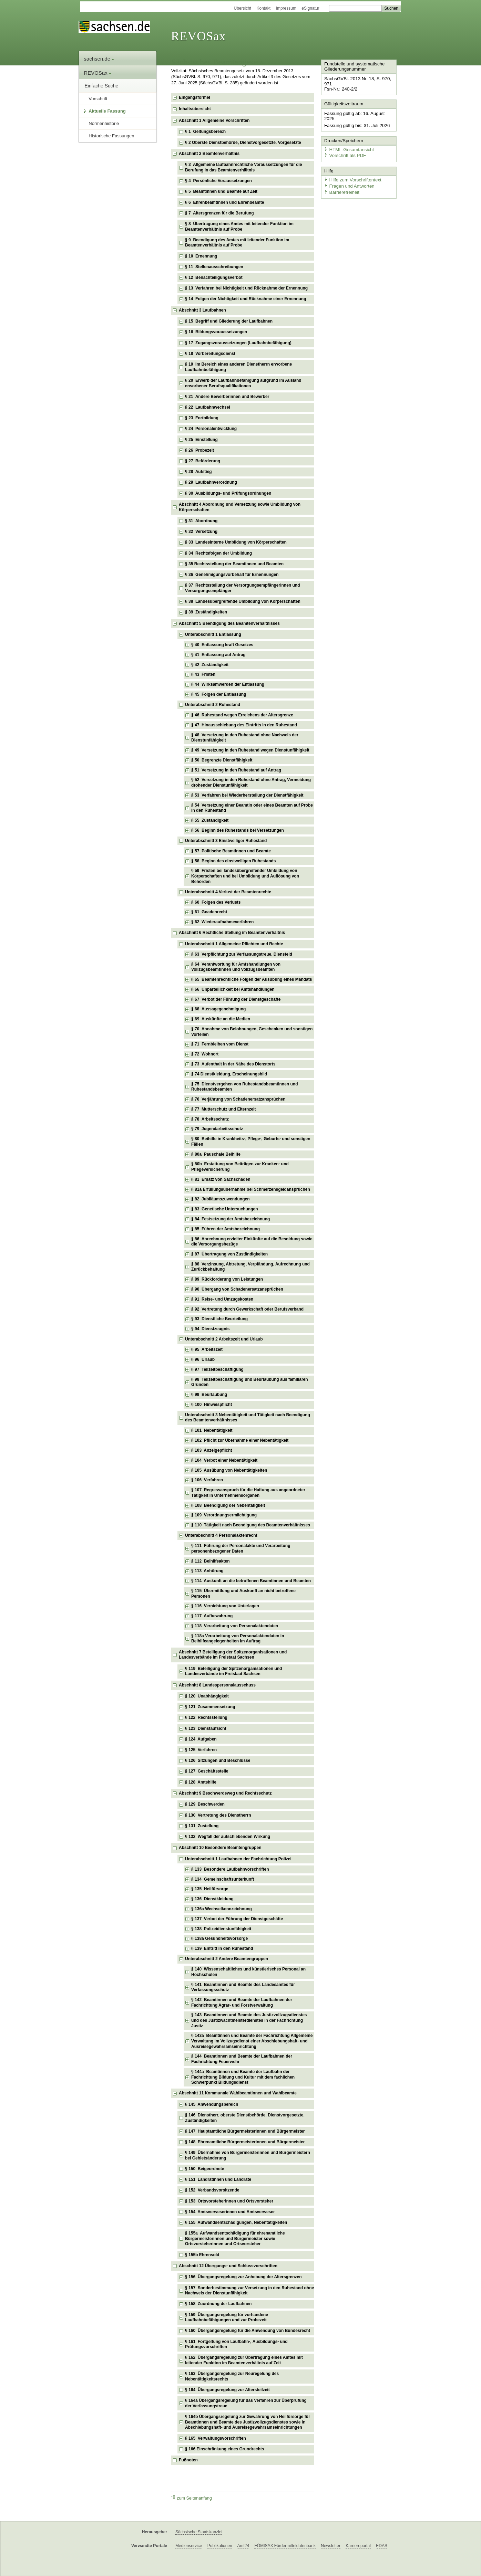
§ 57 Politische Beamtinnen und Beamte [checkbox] (231, 851)
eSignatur (310, 8)
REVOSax (198, 36)
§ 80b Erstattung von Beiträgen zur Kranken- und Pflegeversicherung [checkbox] (240, 1166)
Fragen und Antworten (348, 178)
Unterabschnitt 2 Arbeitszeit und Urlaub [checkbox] (224, 1339)
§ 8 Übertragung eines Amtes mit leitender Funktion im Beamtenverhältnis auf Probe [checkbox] (239, 226)
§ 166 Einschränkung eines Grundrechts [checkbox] (224, 2449)
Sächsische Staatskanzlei (198, 2532)
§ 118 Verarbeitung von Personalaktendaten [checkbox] (234, 1625)
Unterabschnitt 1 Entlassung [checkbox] (213, 634)
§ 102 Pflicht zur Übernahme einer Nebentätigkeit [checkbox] (239, 1440)
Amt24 (243, 2545)
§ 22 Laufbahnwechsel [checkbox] (207, 407)
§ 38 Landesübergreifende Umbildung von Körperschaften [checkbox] (242, 601)
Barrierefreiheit (341, 185)
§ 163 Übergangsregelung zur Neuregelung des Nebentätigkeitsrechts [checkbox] (232, 2376)
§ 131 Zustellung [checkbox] (201, 1825)
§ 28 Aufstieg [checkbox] (198, 471)
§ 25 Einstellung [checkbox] (201, 439)
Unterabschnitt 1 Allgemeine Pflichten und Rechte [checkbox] (234, 944)
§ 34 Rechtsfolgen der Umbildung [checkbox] (218, 553)
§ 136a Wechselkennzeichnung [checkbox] (221, 1908)
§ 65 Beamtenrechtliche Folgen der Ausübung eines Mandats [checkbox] (251, 979)
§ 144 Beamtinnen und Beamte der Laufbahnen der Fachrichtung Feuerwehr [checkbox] (241, 2059)
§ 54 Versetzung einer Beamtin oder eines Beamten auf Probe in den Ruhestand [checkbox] (252, 808)
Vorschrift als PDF (344, 148)
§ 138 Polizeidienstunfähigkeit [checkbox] (221, 1928)
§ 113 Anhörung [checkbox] (207, 1570)
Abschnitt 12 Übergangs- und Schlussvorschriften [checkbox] (228, 2265)
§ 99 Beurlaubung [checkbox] (209, 1394)
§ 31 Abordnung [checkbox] (201, 520)
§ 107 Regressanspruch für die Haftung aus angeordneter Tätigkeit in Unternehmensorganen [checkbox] (248, 1492)
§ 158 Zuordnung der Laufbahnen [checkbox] (218, 2303)
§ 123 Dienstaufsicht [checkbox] (205, 1728)
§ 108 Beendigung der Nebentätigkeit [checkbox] (228, 1505)
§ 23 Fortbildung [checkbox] (201, 418)
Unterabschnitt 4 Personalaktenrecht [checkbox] (221, 1535)
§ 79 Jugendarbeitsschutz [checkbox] (217, 1128)
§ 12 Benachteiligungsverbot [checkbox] (214, 277)
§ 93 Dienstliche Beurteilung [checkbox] (219, 1318)
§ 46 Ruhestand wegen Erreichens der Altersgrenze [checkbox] (242, 715)
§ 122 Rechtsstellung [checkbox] (206, 1717)
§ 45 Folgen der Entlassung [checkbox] (218, 694)
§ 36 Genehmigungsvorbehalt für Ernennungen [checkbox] (231, 574)
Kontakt (264, 8)
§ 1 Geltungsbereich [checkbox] (205, 131)
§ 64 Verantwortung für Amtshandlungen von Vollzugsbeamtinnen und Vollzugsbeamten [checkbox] (235, 967)
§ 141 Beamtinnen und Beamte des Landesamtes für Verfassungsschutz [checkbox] (243, 1987)
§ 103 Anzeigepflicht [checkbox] (211, 1450)
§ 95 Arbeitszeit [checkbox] (207, 1349)
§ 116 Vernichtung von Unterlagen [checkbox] (225, 1606)
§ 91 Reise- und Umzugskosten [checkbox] (222, 1299)
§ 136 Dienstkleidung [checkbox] (212, 1898)
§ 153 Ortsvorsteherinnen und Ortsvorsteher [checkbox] (229, 2201)
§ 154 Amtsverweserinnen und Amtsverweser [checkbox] (230, 2211)
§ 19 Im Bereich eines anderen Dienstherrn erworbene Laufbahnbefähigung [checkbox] (238, 367)
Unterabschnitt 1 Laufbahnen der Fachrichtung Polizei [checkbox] (238, 1859)
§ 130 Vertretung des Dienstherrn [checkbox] (218, 1815)
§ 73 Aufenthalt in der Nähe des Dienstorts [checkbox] (233, 1064)
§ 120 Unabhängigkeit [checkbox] (207, 1696)
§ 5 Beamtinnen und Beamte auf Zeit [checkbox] (221, 191)
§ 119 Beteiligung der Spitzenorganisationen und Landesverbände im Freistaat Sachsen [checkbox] (233, 1671)
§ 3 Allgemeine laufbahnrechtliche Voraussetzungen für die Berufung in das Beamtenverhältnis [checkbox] (243, 167)
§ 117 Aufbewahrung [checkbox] (212, 1615)
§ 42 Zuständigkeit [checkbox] (209, 664)
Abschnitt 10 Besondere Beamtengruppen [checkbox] (220, 1847)
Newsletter (330, 2545)
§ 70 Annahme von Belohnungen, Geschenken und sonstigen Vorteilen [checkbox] (252, 1032)
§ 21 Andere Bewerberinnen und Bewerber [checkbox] (227, 396)
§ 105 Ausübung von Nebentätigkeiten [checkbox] (229, 1470)
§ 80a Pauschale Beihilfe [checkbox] (215, 1154)
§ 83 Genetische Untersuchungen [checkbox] (224, 1209)
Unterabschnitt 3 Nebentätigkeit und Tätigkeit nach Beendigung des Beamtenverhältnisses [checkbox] (247, 1417)
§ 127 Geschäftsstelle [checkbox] (206, 1771)
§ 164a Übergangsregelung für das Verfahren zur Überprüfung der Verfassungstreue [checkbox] (246, 2403)
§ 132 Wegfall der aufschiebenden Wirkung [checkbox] (227, 1836)
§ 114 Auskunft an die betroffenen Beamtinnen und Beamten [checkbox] (251, 1580)
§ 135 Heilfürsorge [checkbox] (209, 1888)
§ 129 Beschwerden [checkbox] (205, 1804)
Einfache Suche (101, 85)
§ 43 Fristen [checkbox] (203, 674)
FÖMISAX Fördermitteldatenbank (284, 2545)
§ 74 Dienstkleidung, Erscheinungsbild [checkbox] (229, 1074)
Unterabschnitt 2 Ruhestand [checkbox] (212, 704)
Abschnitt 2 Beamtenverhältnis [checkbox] (209, 153)
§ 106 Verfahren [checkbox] (207, 1480)
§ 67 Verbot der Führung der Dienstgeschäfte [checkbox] (235, 999)
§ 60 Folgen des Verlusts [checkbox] (215, 902)
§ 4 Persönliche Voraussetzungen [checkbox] (218, 180)
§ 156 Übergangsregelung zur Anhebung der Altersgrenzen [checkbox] (243, 2276)
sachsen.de (99, 59)
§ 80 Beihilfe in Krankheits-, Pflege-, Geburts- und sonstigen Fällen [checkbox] (250, 1141)
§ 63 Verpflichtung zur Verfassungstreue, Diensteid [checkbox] (241, 954)
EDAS (381, 2545)
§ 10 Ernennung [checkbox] (201, 256)
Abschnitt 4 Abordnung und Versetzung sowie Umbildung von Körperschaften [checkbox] (239, 507)
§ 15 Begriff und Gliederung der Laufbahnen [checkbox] (229, 321)
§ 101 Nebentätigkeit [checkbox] (211, 1430)
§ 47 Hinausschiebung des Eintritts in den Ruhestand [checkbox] (244, 725)
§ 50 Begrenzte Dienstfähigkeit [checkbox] (221, 760)
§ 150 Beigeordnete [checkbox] (204, 2168)
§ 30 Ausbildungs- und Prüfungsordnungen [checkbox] (228, 493)
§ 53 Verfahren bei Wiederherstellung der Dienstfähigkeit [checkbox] (247, 795)
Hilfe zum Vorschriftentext (351, 173)
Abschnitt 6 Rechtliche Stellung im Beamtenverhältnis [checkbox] (232, 932)
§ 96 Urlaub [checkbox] (203, 1359)
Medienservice (188, 2545)
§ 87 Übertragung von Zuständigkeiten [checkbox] (229, 1254)
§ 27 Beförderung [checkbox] (202, 461)
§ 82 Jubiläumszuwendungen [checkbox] (220, 1199)
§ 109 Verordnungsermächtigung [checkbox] (224, 1515)
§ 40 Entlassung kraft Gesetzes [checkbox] (222, 644)
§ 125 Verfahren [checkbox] (201, 1749)
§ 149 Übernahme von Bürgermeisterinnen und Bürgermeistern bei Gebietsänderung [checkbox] (247, 2155)
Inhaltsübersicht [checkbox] (195, 108)
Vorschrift (98, 98)
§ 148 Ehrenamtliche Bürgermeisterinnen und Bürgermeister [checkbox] (245, 2141)
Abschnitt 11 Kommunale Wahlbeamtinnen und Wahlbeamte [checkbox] (238, 2093)
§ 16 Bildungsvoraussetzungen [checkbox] (216, 331)
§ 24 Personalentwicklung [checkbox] (211, 428)
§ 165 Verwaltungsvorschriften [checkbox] (215, 2438)
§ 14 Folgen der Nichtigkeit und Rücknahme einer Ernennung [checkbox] (245, 298)
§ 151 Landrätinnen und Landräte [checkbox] (218, 2179)
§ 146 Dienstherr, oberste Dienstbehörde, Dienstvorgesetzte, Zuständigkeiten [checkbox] (245, 2118)
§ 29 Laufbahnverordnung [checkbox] (211, 482)
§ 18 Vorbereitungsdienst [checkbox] (210, 353)
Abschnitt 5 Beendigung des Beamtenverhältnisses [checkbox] (229, 623)
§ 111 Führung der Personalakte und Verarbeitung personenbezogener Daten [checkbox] (240, 1548)
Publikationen (219, 2545)
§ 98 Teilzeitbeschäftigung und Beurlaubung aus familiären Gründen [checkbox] (249, 1382)
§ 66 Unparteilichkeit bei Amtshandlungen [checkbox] (233, 989)
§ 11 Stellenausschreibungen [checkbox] (214, 266)
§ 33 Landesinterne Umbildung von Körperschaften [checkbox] (236, 542)
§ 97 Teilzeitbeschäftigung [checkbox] (217, 1369)
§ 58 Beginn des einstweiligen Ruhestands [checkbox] (233, 861)
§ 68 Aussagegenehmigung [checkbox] (218, 1009)
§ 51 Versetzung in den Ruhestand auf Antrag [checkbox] (236, 770)
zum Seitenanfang (191, 2498)
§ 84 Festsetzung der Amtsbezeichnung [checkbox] (230, 1219)
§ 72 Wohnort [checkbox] (204, 1054)
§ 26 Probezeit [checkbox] (199, 450)
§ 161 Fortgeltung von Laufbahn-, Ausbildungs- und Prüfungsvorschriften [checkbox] (236, 2344)
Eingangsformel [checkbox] (194, 97)
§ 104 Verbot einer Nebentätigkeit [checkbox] (224, 1460)
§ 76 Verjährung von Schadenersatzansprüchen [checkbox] (238, 1099)
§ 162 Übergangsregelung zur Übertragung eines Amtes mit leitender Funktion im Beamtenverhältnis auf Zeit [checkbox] (244, 2360)
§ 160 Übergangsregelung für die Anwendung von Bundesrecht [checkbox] (247, 2330)
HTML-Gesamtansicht (348, 143)
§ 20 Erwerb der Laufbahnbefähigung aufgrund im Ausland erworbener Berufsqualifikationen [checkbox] (243, 383)
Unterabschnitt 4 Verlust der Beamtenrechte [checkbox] (228, 892)
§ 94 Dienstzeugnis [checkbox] (210, 1328)
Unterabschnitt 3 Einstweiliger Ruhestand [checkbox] (226, 840)
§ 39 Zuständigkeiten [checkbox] (206, 612)
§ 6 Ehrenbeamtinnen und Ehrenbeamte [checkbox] (224, 202)
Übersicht (242, 8)
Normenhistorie (104, 123)
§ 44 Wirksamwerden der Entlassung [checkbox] (227, 684)
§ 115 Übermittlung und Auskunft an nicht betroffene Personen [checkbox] (243, 1593)
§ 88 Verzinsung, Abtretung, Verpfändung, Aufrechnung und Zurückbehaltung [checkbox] (250, 1267)
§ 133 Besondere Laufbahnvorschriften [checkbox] (230, 1869)
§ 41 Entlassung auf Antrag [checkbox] (218, 654)
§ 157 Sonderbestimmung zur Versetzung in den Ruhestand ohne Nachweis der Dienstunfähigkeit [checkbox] (249, 2290)
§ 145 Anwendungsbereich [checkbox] (211, 2104)
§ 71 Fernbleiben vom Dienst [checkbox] (219, 1044)
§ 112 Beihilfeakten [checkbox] (210, 1561)
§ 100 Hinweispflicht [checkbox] (211, 1404)
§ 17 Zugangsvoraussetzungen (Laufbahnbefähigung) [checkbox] (238, 342)
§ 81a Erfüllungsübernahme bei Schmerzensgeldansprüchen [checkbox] (250, 1189)
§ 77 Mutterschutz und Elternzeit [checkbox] (223, 1109)
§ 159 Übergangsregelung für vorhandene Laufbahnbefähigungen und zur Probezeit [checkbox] (226, 2317)
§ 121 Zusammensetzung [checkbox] (210, 1706)
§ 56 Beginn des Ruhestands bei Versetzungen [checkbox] (237, 830)
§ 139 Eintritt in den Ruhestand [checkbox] (222, 1948)
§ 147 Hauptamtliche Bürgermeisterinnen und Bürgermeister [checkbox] (245, 2131)
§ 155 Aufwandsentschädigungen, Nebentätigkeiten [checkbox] (236, 2222)
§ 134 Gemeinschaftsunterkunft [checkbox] (222, 1879)
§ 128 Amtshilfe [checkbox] (200, 1782)
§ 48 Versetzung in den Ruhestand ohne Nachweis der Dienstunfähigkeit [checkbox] (244, 738)
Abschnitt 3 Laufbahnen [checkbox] (202, 310)
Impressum (286, 8)
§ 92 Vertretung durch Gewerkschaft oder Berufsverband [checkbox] (247, 1309)
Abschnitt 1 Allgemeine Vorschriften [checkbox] (214, 120)
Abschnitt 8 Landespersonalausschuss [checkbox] (217, 1685)
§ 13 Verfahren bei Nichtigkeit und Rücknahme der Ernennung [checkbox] (246, 288)
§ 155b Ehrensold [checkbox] (202, 2254)
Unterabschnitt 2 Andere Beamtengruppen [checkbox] (226, 1958)
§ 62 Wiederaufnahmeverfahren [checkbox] (222, 921)
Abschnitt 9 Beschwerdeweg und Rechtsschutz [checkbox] (225, 1793)
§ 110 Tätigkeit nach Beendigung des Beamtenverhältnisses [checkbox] (250, 1525)
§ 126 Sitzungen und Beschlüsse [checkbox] (217, 1760)
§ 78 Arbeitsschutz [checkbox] (210, 1119)
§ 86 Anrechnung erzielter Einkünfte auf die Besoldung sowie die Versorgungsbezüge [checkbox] (252, 1242)
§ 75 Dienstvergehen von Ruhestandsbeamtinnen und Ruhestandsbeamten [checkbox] (244, 1087)
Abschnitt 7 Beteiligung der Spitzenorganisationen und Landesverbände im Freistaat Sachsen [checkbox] (233, 1655)
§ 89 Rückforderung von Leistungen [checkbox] (227, 1279)
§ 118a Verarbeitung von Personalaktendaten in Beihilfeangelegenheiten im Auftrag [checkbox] (237, 1638)
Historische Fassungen (111, 135)
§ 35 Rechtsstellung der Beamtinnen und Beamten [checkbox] (234, 563)
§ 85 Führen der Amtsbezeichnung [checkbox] (225, 1229)
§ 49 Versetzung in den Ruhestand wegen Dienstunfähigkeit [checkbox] (250, 750)
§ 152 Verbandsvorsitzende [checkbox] (212, 2190)
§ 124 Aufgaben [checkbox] (201, 1739)
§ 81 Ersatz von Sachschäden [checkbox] (220, 1179)
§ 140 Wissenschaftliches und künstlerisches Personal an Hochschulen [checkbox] (248, 1972)
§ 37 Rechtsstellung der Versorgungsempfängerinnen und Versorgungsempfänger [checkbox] (242, 588)
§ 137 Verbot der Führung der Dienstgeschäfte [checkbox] (237, 1918)
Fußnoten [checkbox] (188, 2460)
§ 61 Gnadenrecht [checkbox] (209, 912)
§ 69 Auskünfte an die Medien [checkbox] (220, 1019)
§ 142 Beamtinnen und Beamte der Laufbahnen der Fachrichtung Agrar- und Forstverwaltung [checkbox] (241, 2002)
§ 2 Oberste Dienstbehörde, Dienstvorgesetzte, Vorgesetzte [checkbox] (243, 142)
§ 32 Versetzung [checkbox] (201, 531)
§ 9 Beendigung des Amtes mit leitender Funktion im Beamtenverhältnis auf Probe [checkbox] (237, 243)
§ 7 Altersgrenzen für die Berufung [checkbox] (219, 213)
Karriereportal (358, 2545)
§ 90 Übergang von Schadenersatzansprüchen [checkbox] (237, 1289)
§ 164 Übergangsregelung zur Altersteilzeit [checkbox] (227, 2389)
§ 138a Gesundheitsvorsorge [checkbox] (219, 1938)
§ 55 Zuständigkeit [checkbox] (209, 820)
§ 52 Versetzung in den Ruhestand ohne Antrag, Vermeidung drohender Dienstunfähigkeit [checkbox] (251, 782)
